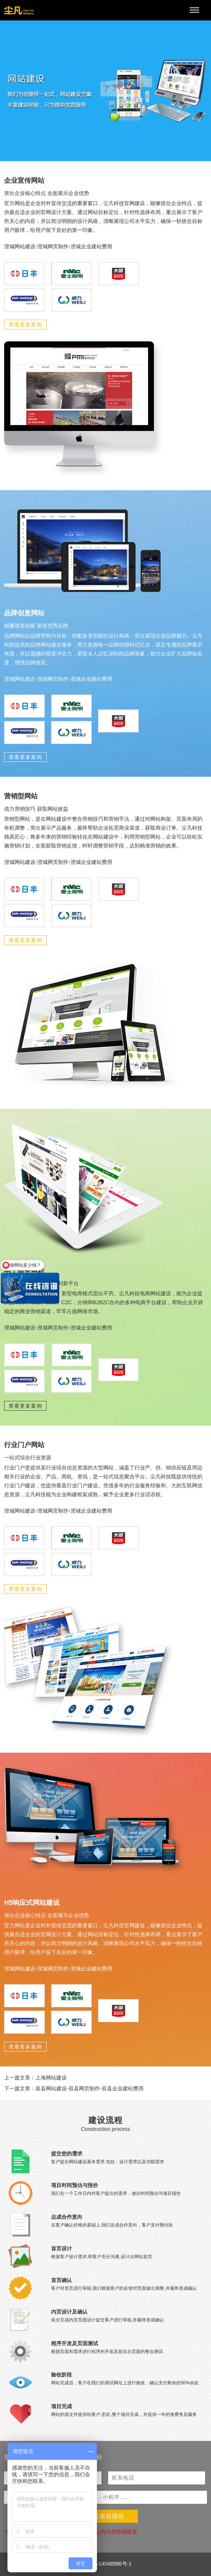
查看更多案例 (25, 325)
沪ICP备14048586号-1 (105, 2564)
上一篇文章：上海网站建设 (35, 2078)
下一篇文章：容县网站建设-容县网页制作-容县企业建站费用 (73, 2088)
